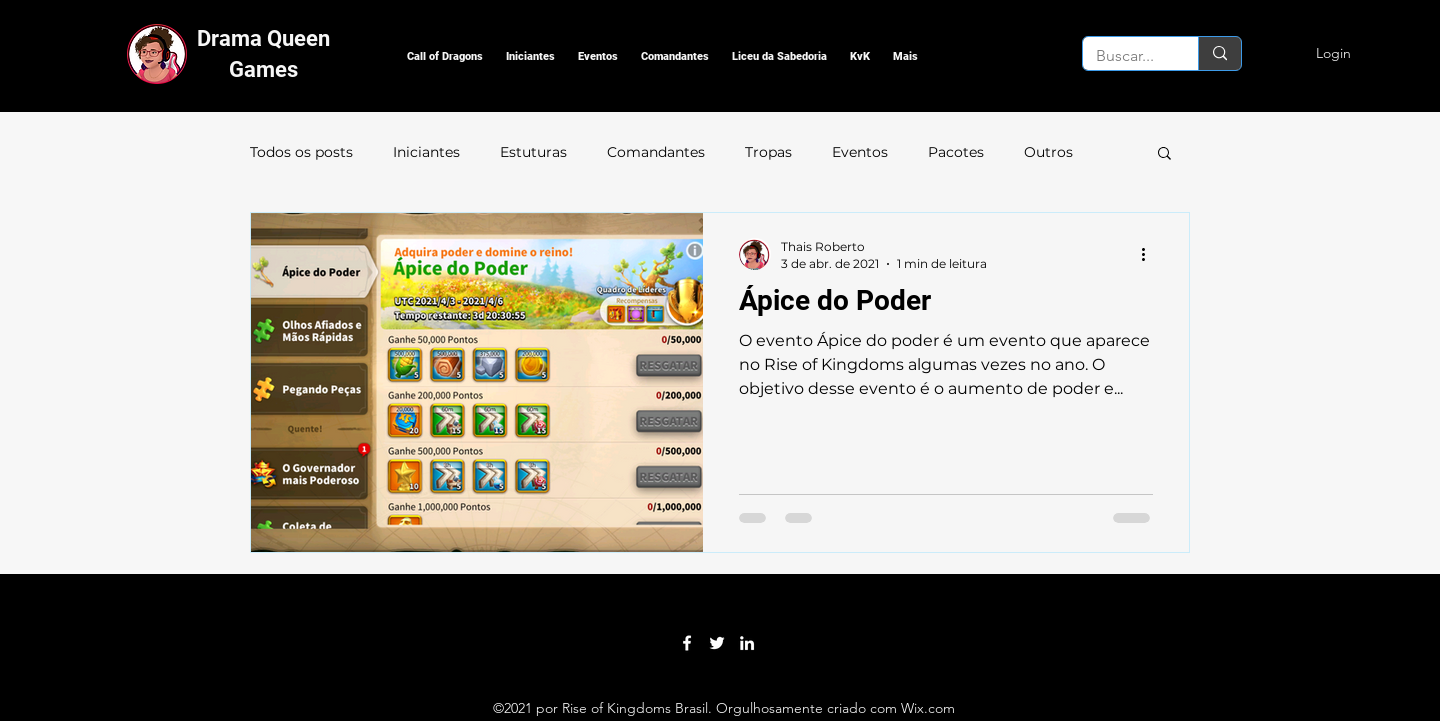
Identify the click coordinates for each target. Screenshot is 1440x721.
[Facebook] (687, 643)
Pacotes (956, 152)
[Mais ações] (1150, 254)
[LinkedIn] (747, 643)
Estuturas (533, 152)
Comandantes (656, 152)
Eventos (860, 152)
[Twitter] (717, 643)
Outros (1048, 152)
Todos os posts (301, 152)
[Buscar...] (1126, 56)
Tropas (768, 152)
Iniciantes (426, 152)
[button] (445, 56)
